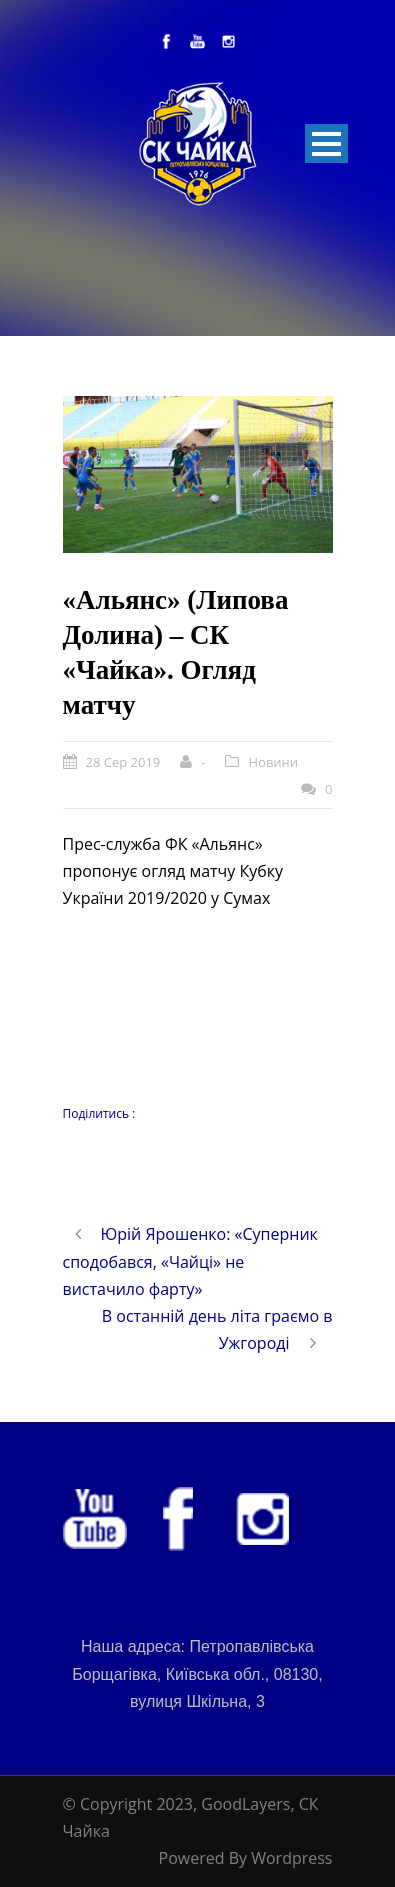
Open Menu (326, 143)
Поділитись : (99, 1113)
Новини (273, 762)
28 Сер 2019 (123, 762)
